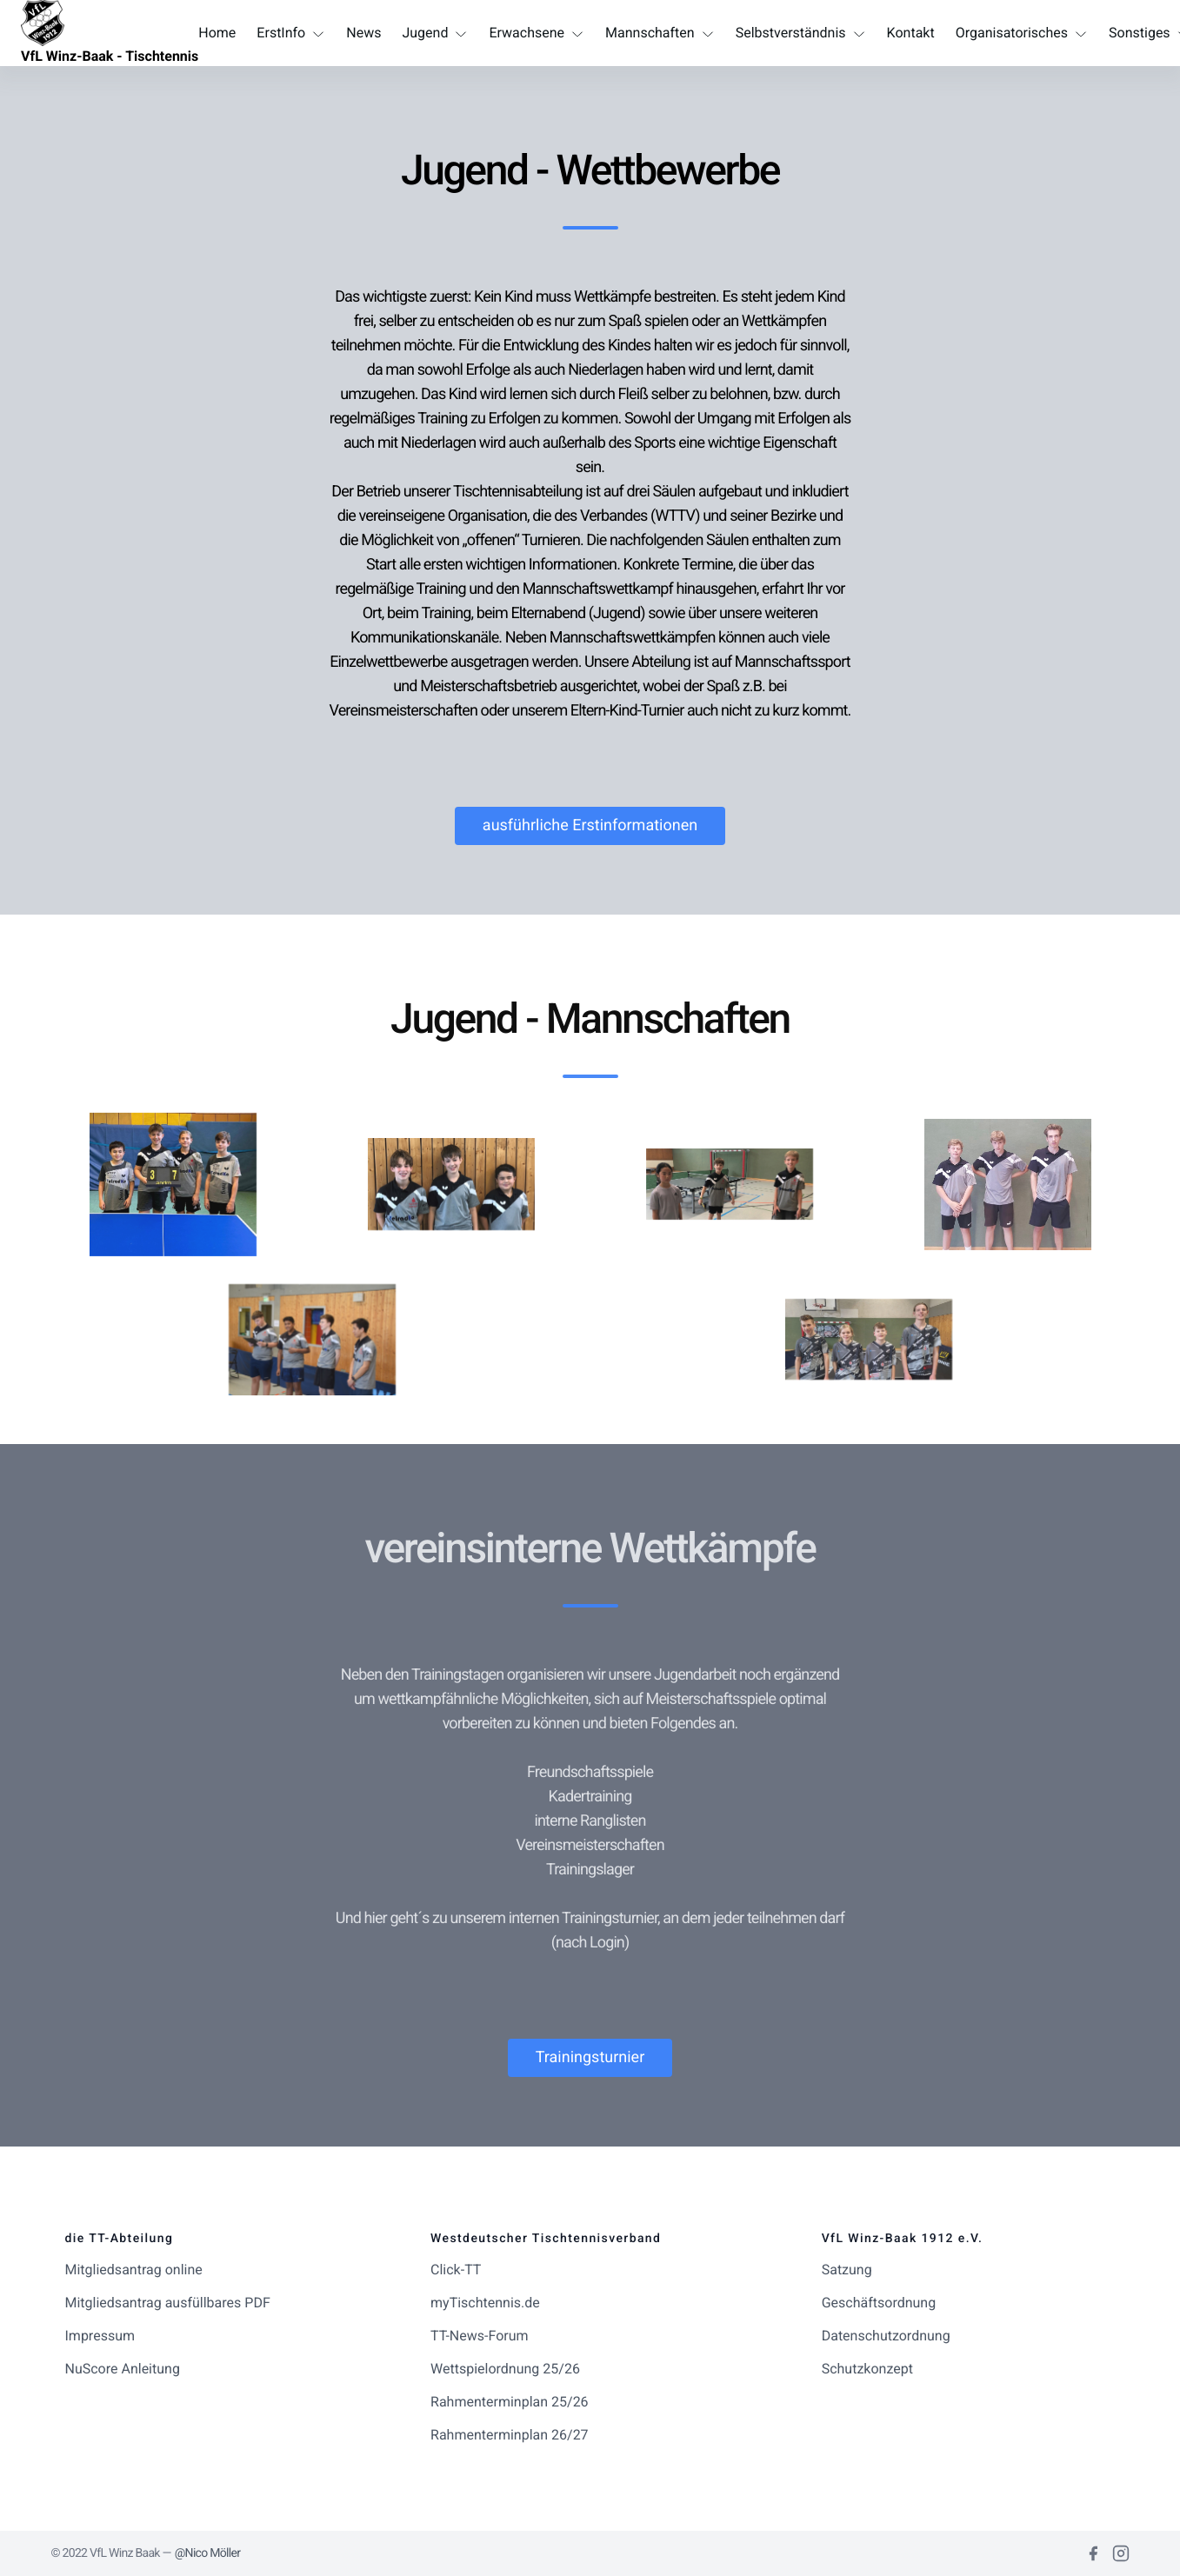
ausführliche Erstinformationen (590, 825)
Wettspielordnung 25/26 (505, 2368)
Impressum (100, 2335)
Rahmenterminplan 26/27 (509, 2434)
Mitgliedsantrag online (134, 2269)
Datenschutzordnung (886, 2335)
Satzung (847, 2269)
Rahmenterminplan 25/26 (509, 2401)
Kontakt (911, 33)
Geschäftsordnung (879, 2302)
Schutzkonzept (867, 2368)
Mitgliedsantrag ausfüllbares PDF (167, 2302)
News (363, 33)
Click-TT (455, 2269)
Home (217, 33)
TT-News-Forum (479, 2335)
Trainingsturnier (590, 2057)
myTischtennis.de (485, 2302)
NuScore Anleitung (122, 2368)
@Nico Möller (208, 2553)
